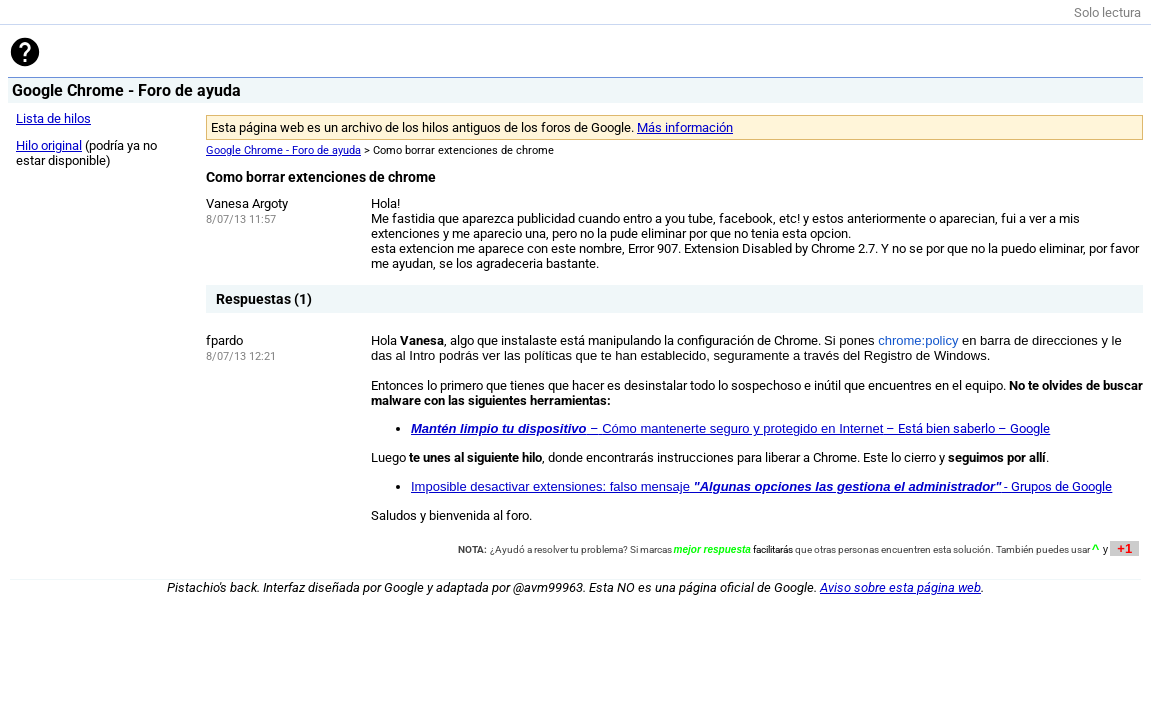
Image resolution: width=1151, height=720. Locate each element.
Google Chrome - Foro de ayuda (283, 150)
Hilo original (49, 145)
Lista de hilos (53, 118)
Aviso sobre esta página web (900, 587)
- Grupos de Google (761, 486)
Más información (685, 127)
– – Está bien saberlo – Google (730, 428)
